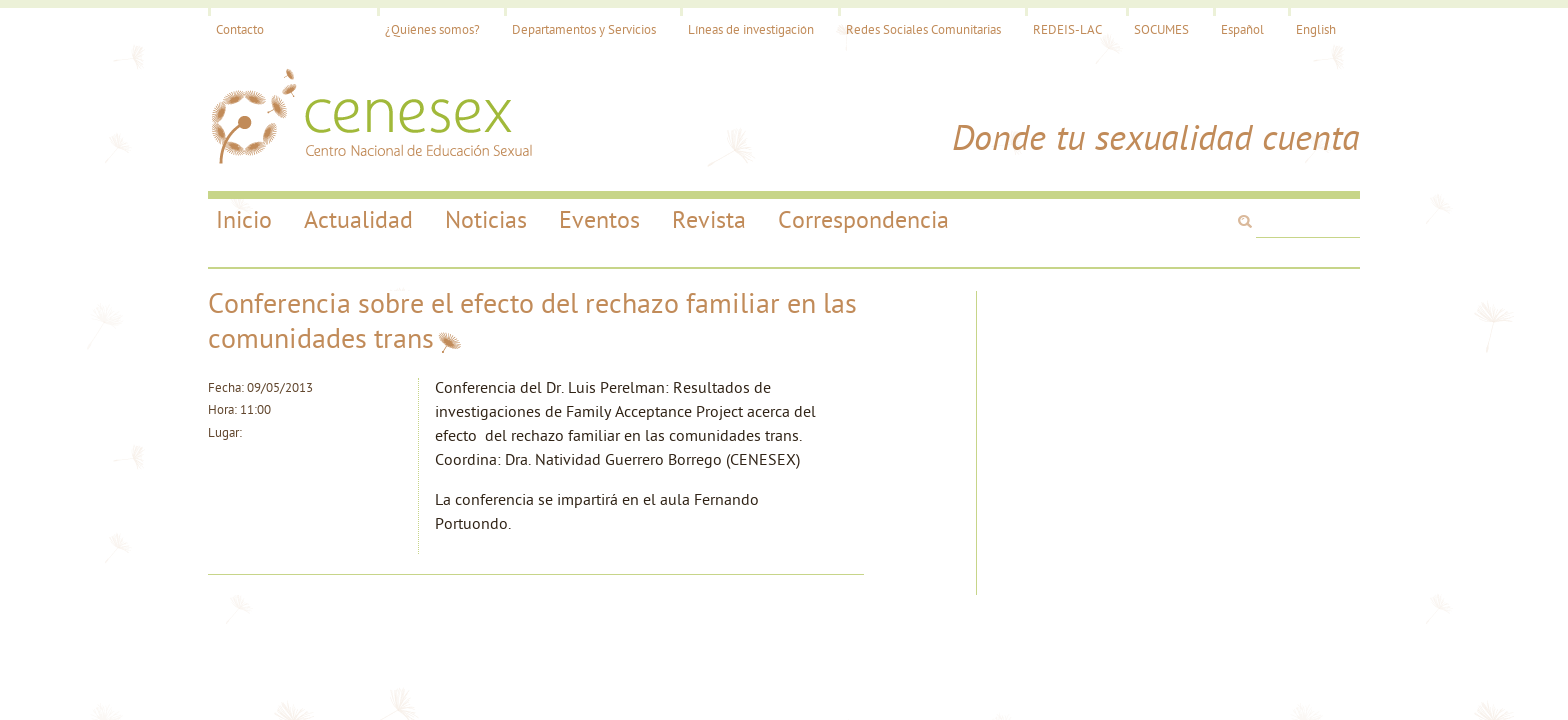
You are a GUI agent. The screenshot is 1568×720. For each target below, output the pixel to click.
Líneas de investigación (751, 30)
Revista (709, 222)
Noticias (486, 222)
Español (1242, 30)
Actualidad (358, 222)
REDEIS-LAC (1067, 30)
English (1316, 30)
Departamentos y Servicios (584, 30)
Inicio (244, 222)
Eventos (599, 222)
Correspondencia (863, 222)
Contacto (240, 30)
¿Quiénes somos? (432, 30)
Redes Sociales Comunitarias (923, 30)
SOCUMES (1161, 30)
